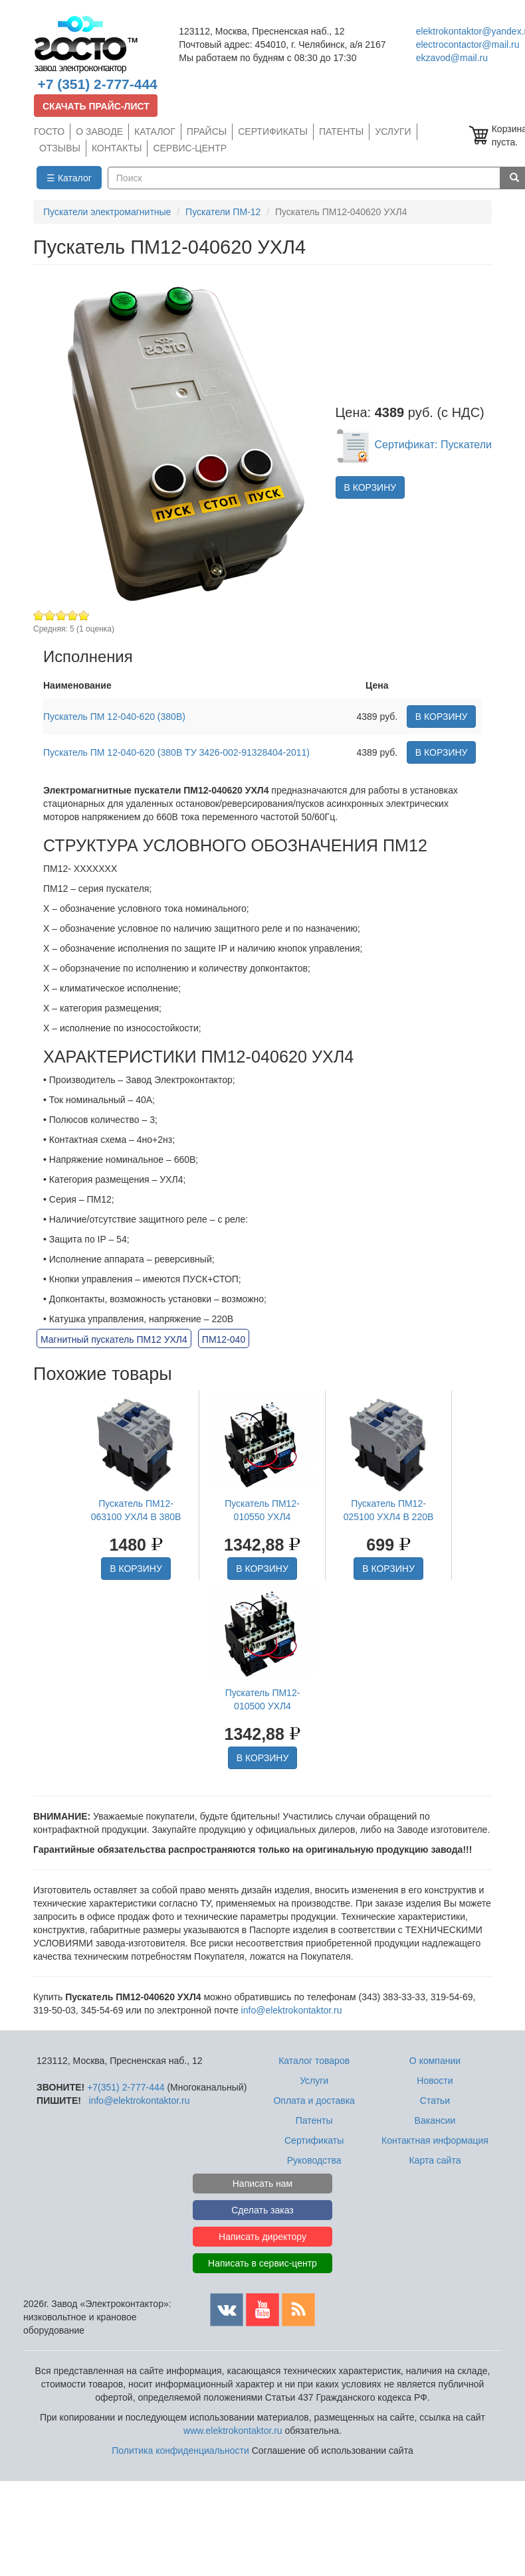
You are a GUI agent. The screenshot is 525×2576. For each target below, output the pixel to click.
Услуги (314, 2080)
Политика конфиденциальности (180, 2450)
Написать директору (262, 2236)
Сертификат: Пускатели (414, 444)
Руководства (314, 2160)
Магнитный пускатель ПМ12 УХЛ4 (114, 1339)
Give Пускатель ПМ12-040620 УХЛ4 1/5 (39, 615)
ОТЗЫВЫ (59, 148)
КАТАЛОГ (154, 131)
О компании (435, 2060)
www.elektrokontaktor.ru (232, 2430)
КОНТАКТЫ (117, 148)
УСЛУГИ (393, 131)
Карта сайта (435, 2160)
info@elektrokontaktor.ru (291, 2010)
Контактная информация (434, 2140)
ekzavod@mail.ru (452, 57)
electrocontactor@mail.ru (468, 44)
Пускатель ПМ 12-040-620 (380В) (114, 716)
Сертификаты (314, 2140)
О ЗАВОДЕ (99, 131)
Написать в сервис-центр (262, 2263)
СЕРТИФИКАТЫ (273, 131)
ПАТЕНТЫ (341, 131)
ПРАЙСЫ (207, 131)
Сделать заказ (262, 2210)
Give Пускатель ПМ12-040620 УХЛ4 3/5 (61, 615)
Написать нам (263, 2183)
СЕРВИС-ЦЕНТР (190, 148)
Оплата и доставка (313, 2100)
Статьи (435, 2100)
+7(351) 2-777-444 (125, 2087)
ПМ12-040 (223, 1339)
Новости (435, 2080)
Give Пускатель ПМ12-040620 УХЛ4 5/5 (84, 615)
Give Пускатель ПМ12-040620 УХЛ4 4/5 (72, 615)
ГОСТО (49, 131)
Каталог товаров (314, 2060)
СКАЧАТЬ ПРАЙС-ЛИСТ (96, 106)
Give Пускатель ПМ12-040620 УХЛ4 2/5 (50, 615)
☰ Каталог (69, 178)
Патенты (314, 2120)
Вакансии (435, 2120)
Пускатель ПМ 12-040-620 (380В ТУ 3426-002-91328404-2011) (176, 752)
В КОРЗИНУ (370, 487)
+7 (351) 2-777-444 (97, 84)
